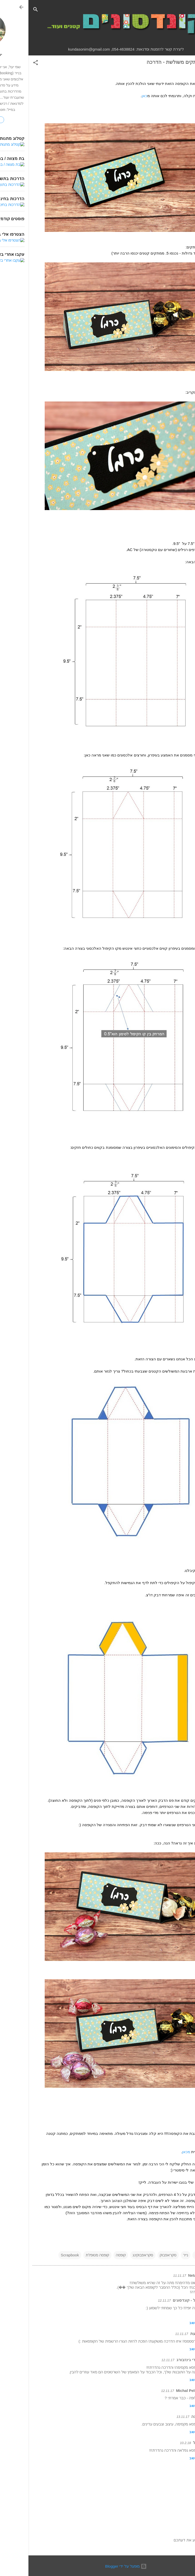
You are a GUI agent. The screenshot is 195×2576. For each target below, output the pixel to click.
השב (165, 2323)
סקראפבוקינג (114, 2255)
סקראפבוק (139, 2255)
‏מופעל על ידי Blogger (97, 2566)
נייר (157, 2255)
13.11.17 (154, 2417)
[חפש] (7, 10)
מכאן (158, 2152)
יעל (168, 2442)
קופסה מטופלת (69, 2255)
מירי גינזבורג (159, 2360)
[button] (7, 63)
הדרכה (171, 2255)
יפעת (166, 2333)
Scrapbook (41, 2255)
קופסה (92, 2255)
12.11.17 (135, 2300)
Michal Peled (159, 2390)
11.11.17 (151, 2275)
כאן (116, 96)
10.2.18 (157, 2443)
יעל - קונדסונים (157, 2300)
